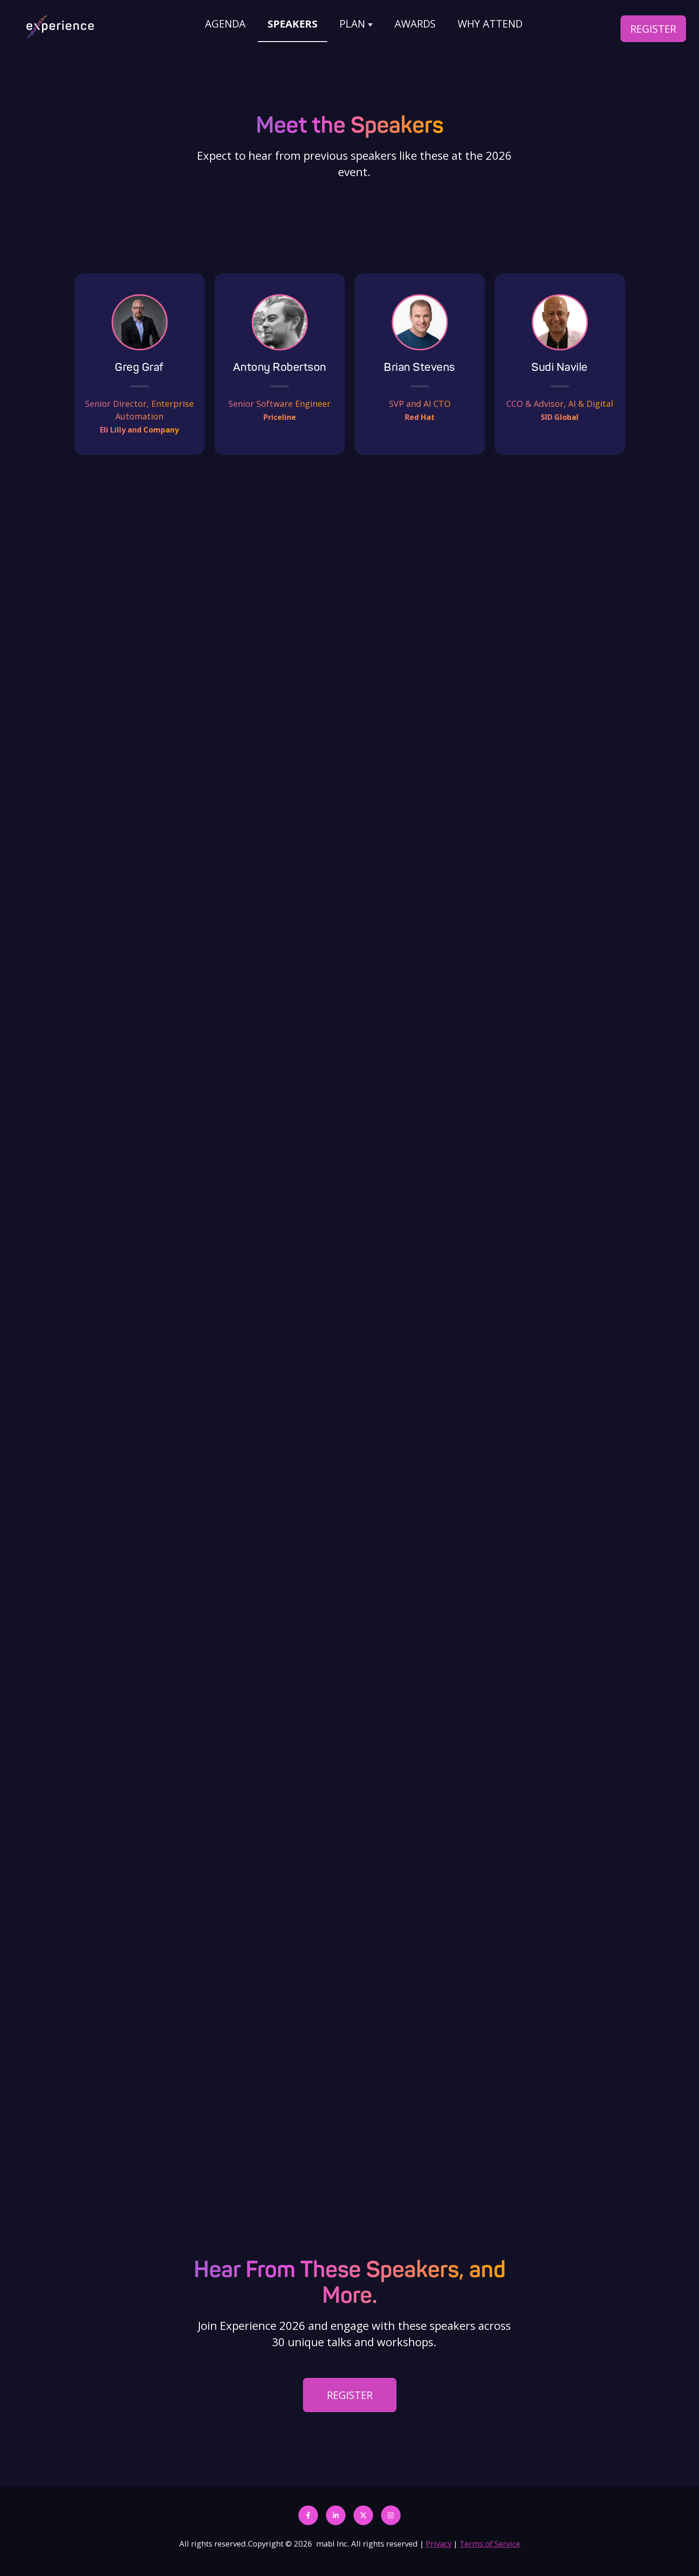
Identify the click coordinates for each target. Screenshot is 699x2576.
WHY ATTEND (490, 23)
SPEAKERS (293, 23)
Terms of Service (489, 2543)
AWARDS (415, 23)
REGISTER (653, 28)
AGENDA (225, 23)
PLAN (352, 23)
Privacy (439, 2543)
